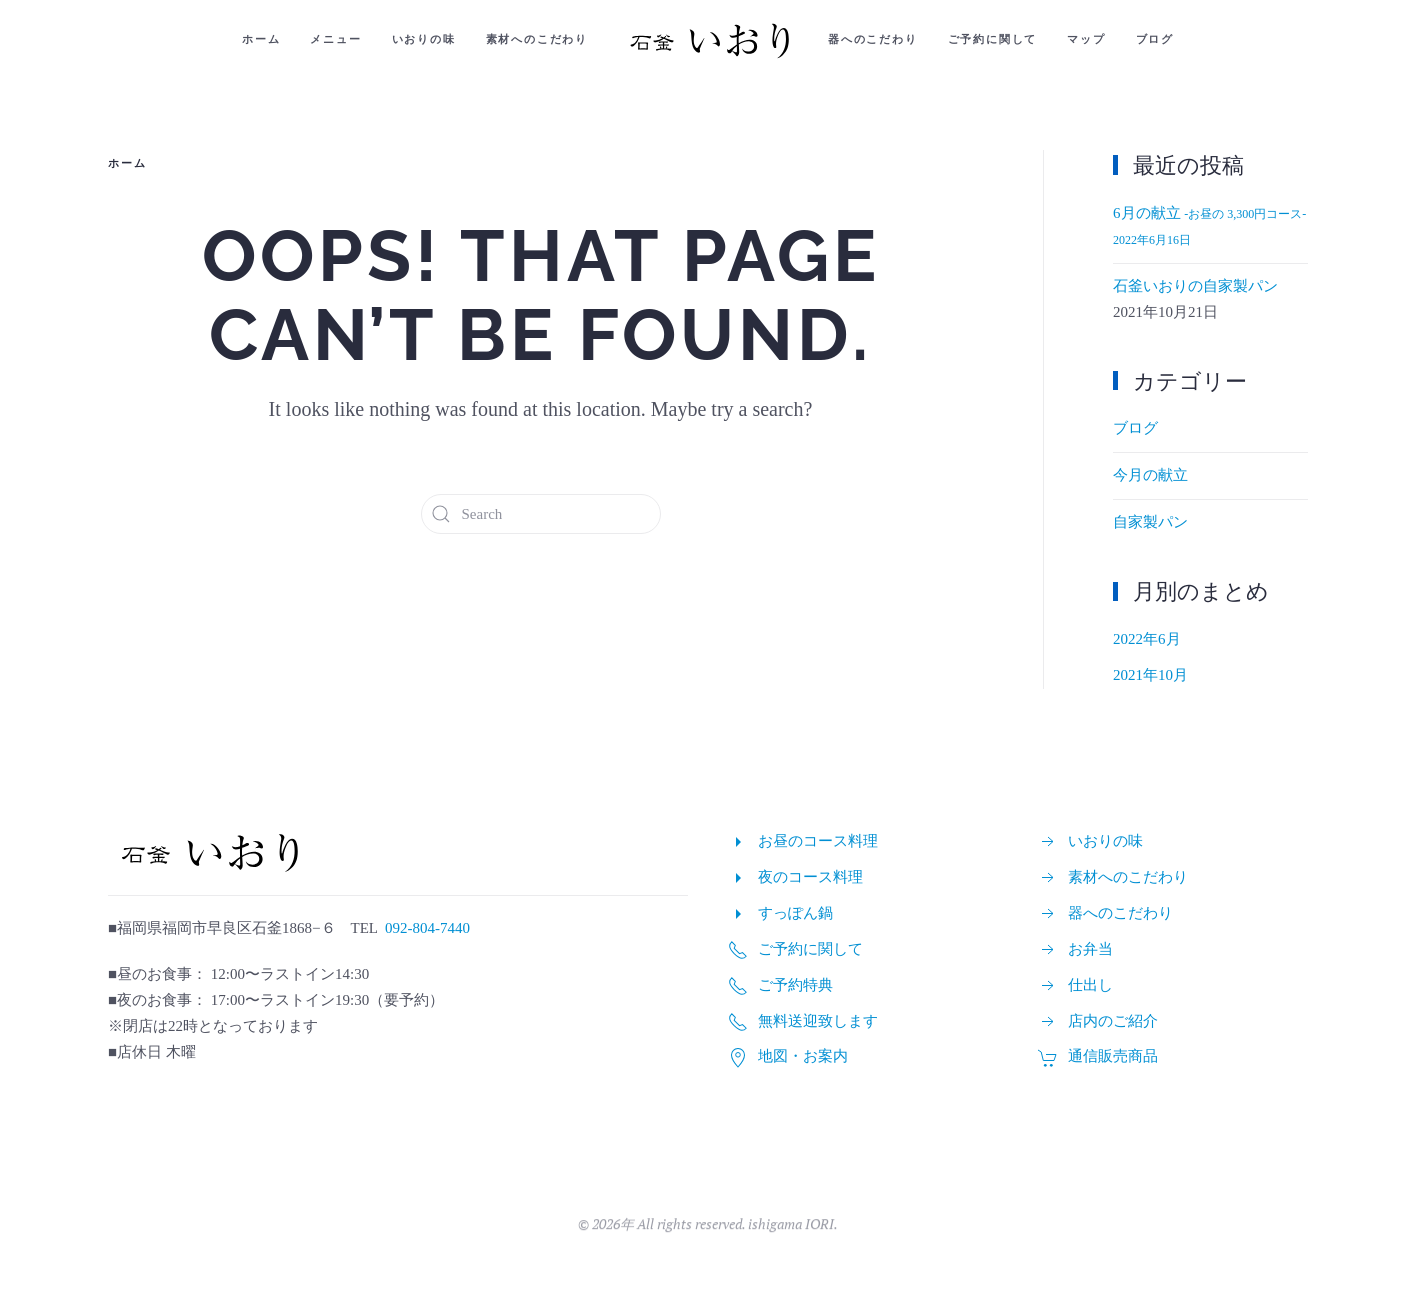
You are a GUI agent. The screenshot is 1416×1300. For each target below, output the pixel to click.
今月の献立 (1150, 475)
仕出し (1090, 985)
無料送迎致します (818, 1021)
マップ (1086, 39)
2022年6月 (1147, 639)
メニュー (335, 39)
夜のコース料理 (810, 877)
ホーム (261, 39)
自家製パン (1150, 522)
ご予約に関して (993, 39)
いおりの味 (424, 39)
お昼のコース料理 (818, 841)
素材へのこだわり (537, 39)
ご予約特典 (795, 985)
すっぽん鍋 (795, 913)
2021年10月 (1150, 675)
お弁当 (1090, 949)
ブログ (1155, 39)
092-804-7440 (427, 928)
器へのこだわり (873, 39)
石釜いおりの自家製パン (1195, 286)
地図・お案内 (803, 1056)
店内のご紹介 (1113, 1021)
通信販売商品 (1113, 1056)
